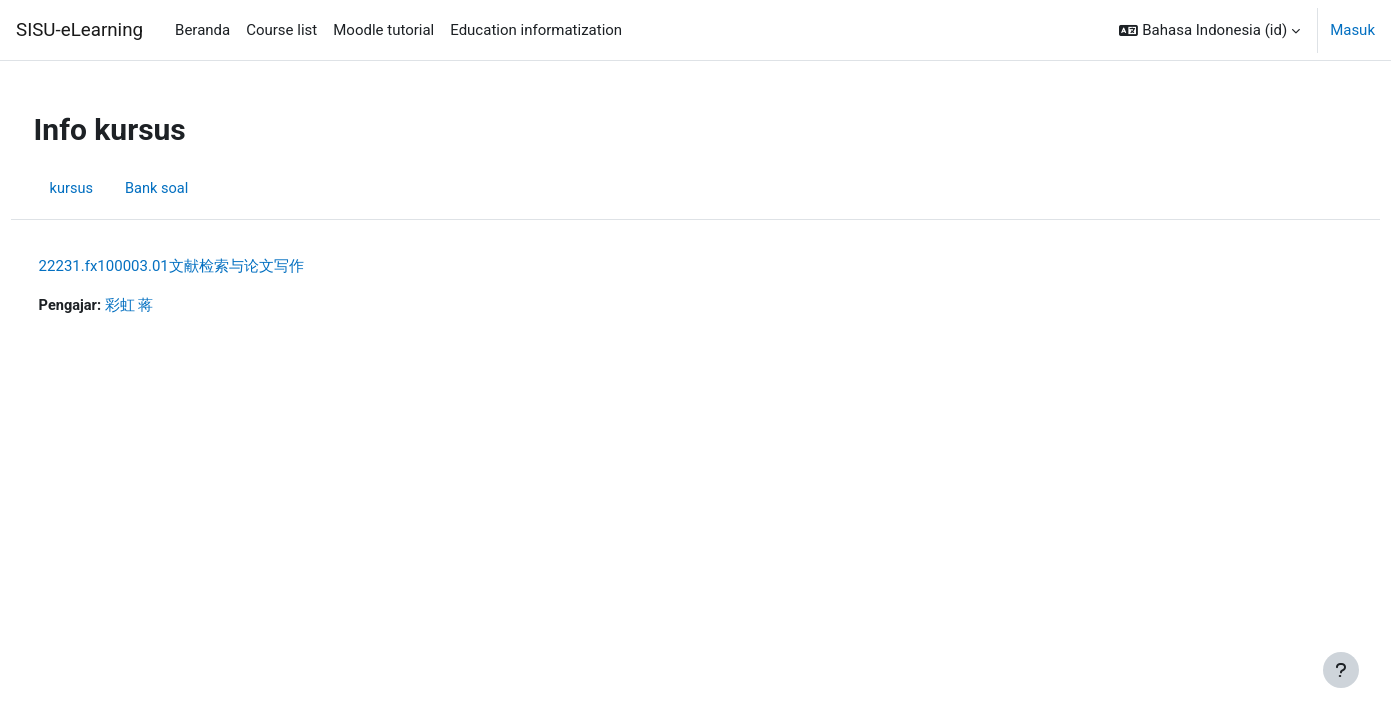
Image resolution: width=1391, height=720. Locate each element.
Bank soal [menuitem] (196, 188)
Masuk (1352, 30)
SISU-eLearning (79, 30)
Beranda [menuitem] (202, 30)
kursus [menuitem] (109, 188)
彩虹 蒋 (168, 306)
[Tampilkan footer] (1341, 670)
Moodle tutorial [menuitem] (383, 30)
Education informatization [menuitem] (536, 30)
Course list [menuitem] (281, 30)
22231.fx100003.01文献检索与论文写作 (208, 266)
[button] (1209, 30)
